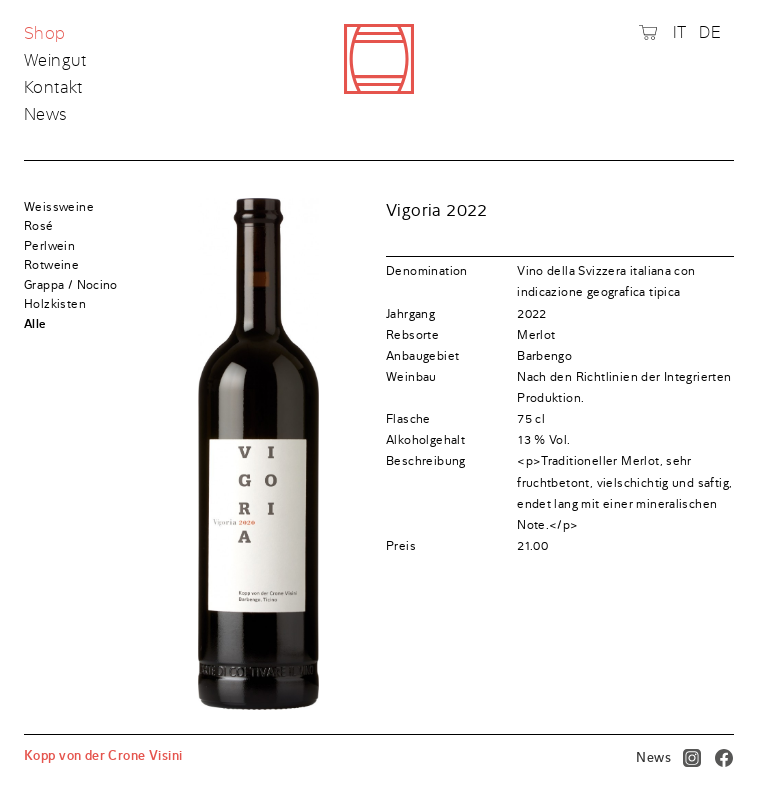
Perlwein (49, 246)
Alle (35, 324)
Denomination (427, 271)
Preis (401, 546)
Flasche (408, 419)
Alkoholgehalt (425, 440)
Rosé (39, 226)
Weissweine (59, 207)
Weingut (55, 61)
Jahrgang (410, 314)
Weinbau (411, 377)
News (46, 114)
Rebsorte (412, 335)
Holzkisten (55, 304)
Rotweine (51, 265)
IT (680, 32)
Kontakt (53, 88)
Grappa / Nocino (71, 285)
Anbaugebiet (422, 356)
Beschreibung (426, 461)
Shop (47, 34)
